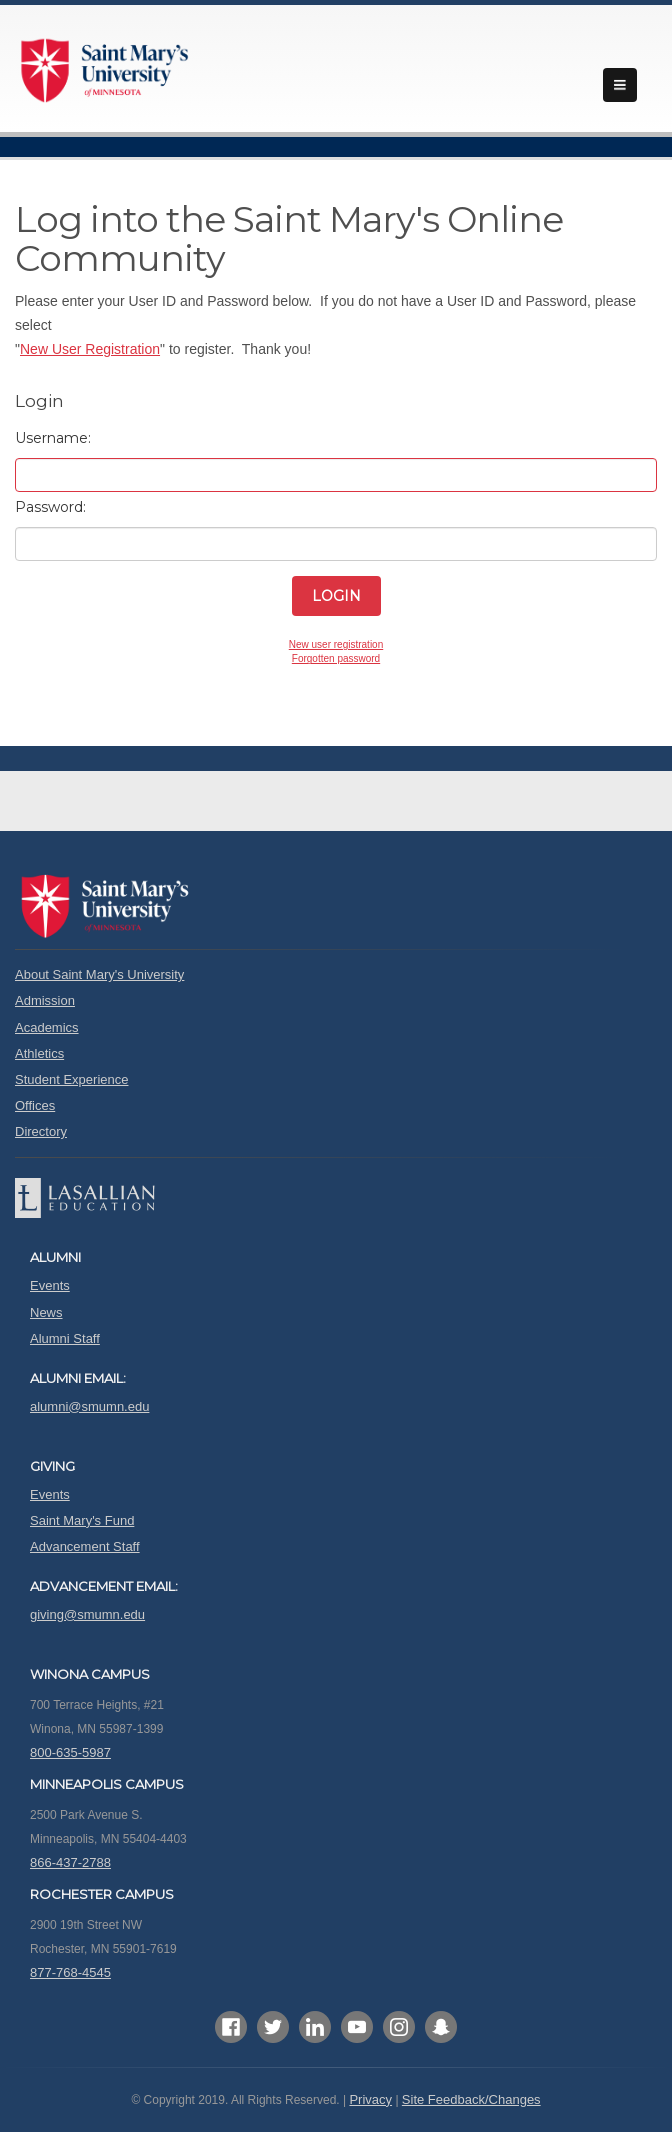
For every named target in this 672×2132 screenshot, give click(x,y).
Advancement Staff (85, 1546)
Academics (47, 1027)
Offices (35, 1105)
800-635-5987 (70, 1752)
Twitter (273, 2027)
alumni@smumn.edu (89, 1406)
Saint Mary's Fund (82, 1520)
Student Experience (71, 1079)
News (46, 1312)
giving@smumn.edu (87, 1614)
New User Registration (90, 349)
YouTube (357, 2027)
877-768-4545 (70, 1972)
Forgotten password (336, 658)
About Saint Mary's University (99, 974)
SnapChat (441, 2027)
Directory (41, 1131)
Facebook (231, 2027)
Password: (50, 507)
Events (50, 1285)
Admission (45, 1000)
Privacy (370, 2099)
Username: (53, 438)
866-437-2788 (70, 1862)
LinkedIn (315, 2027)
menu (620, 85)
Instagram (399, 2027)
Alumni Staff (65, 1338)
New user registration (336, 644)
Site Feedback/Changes (471, 2099)
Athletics (39, 1053)
